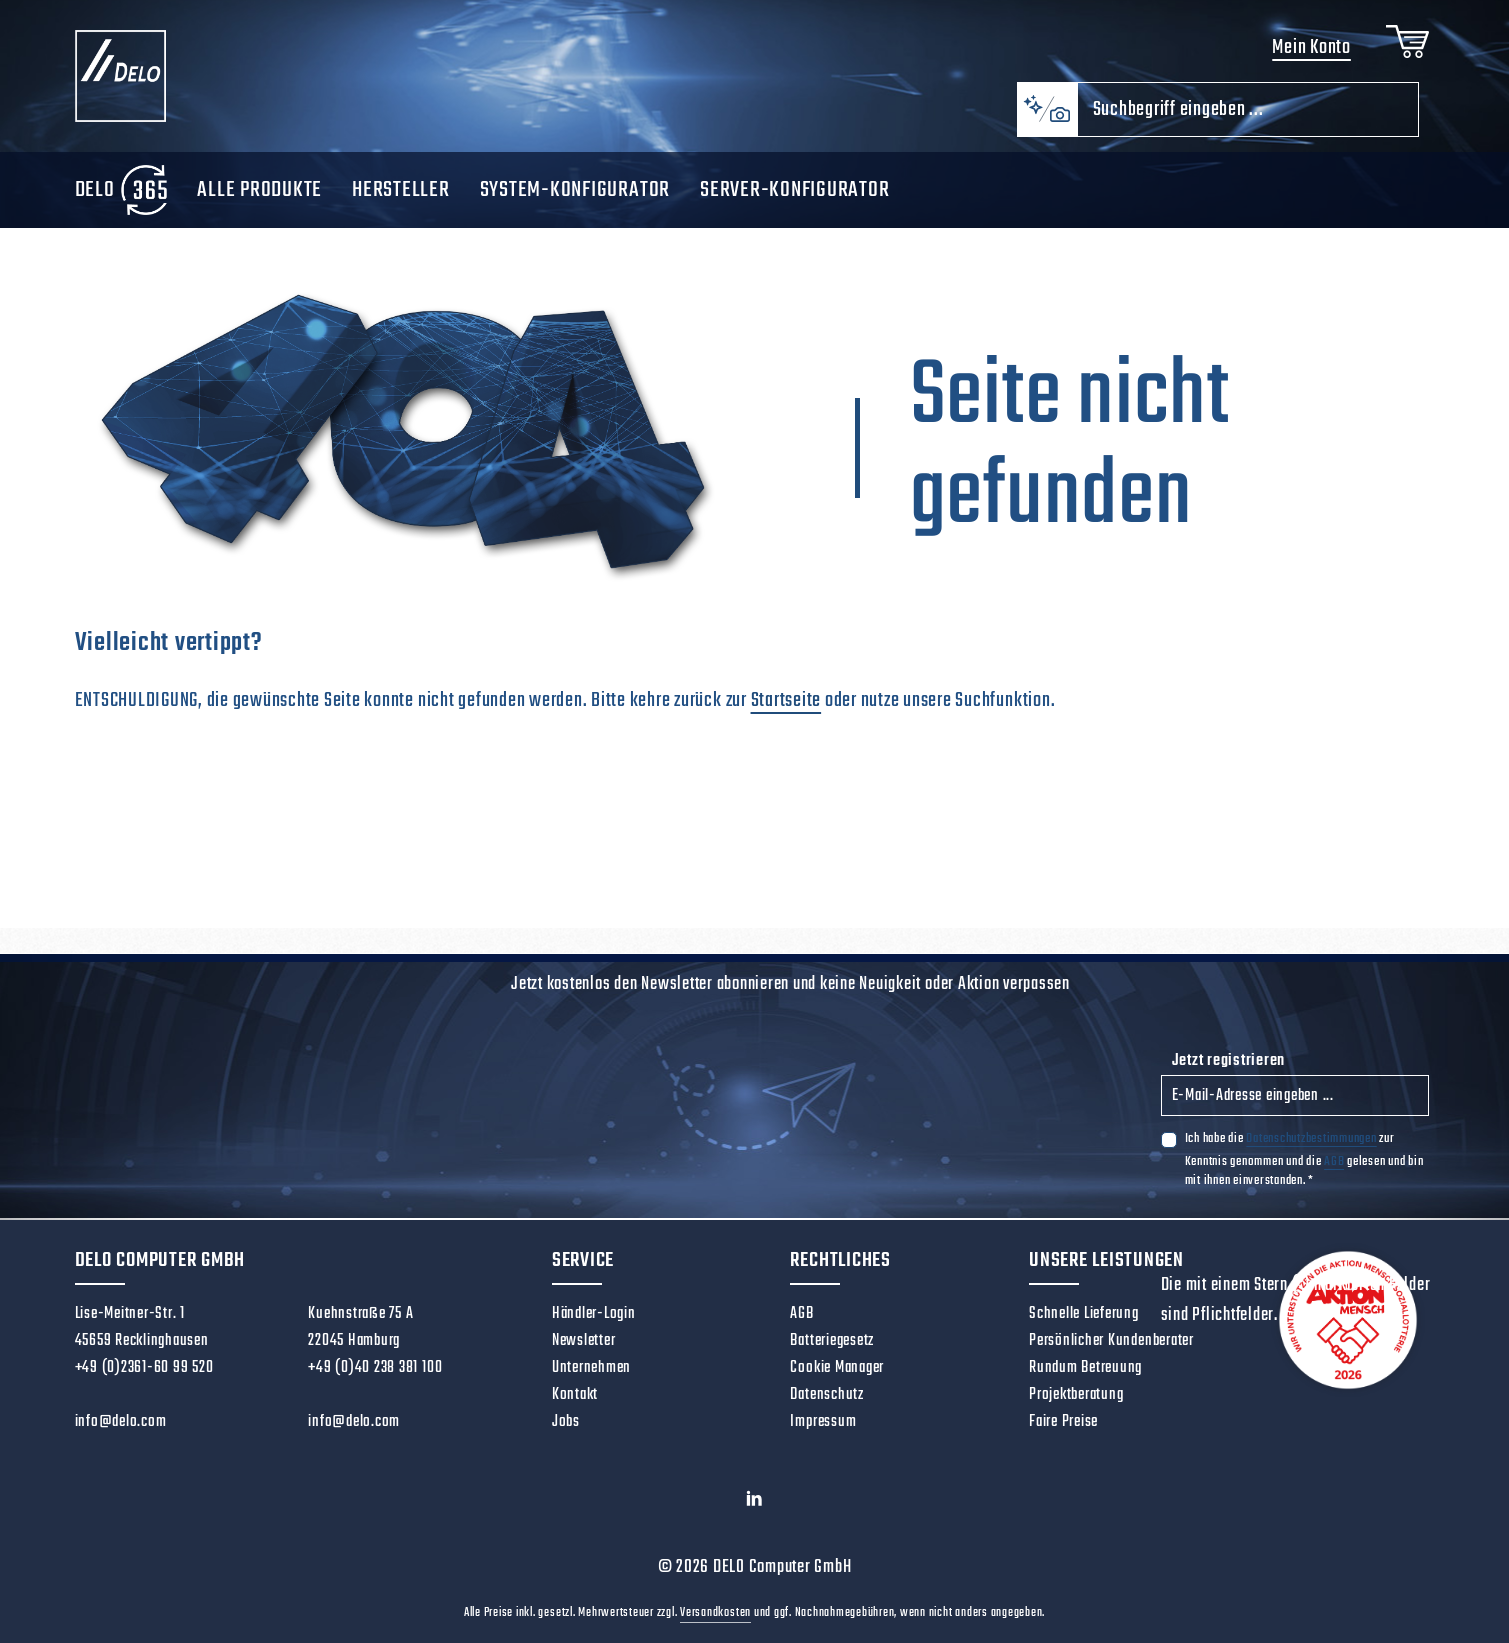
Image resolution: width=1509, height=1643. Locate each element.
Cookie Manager (837, 1368)
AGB (1334, 1161)
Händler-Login (594, 1314)
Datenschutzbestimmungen (1311, 1138)
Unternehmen (591, 1368)
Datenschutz (826, 1395)
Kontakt (575, 1395)
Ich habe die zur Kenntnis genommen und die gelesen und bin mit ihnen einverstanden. (1304, 1159)
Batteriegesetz (832, 1341)
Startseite (786, 700)
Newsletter (584, 1341)
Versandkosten (715, 1613)
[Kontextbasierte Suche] (1047, 109)
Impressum (823, 1422)
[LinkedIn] (754, 1504)
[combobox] (1248, 109)
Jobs (566, 1422)
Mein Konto (1311, 47)
